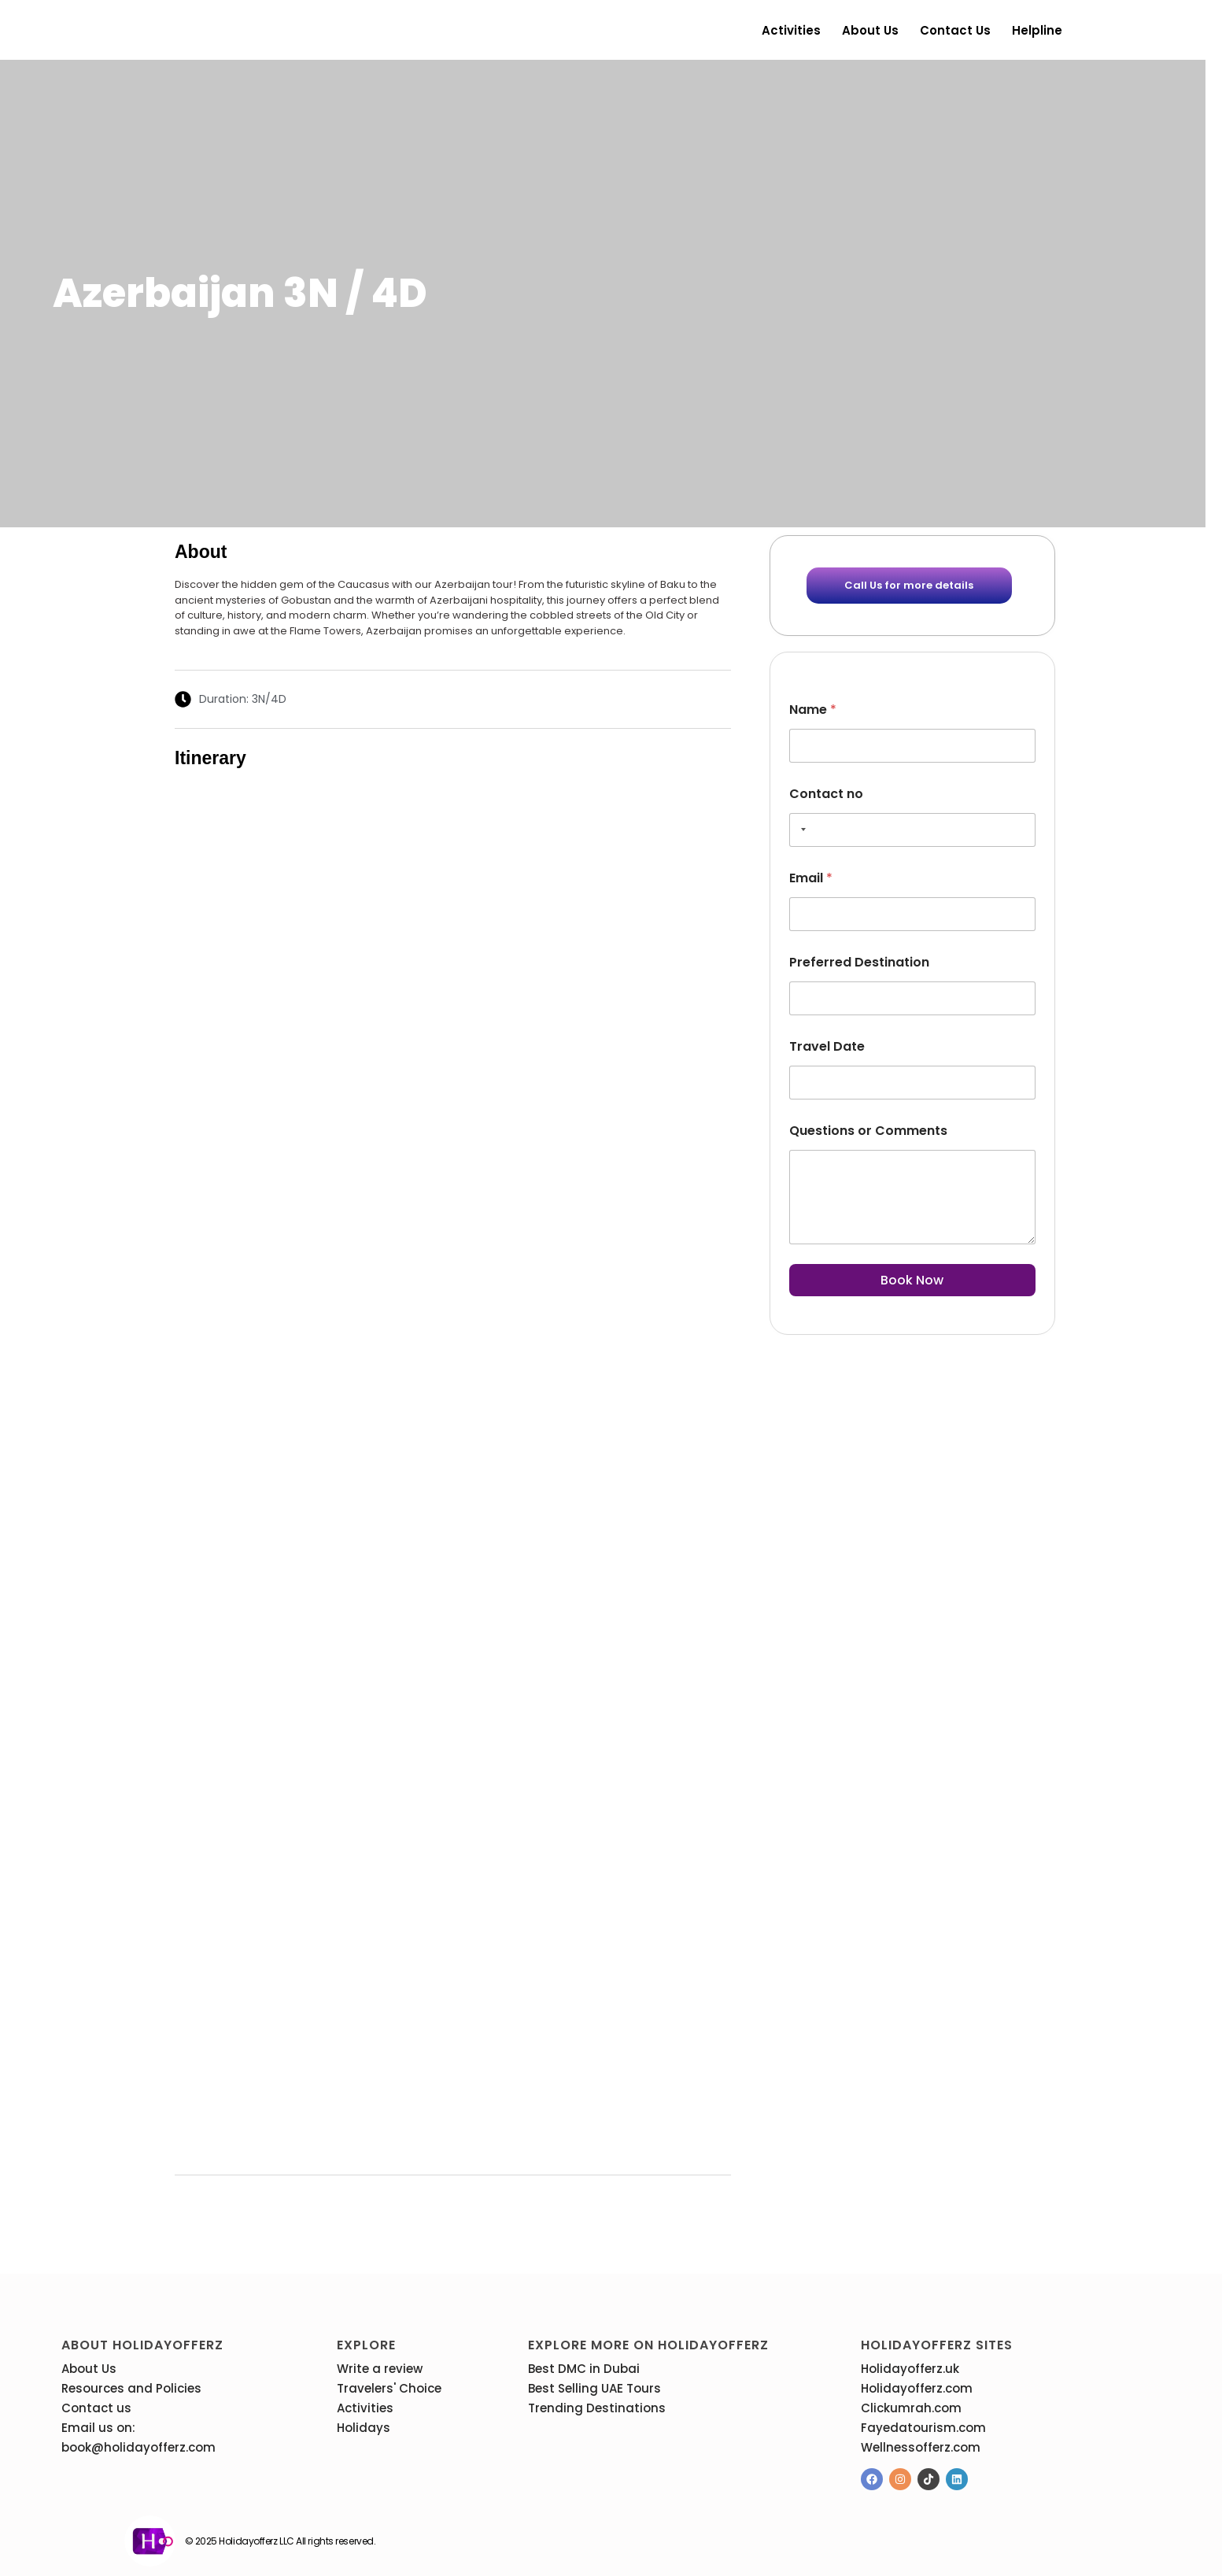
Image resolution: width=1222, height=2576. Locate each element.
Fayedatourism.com (923, 2427)
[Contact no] (912, 830)
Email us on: (98, 2427)
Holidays (363, 2427)
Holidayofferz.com (917, 2388)
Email (811, 877)
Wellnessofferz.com (920, 2447)
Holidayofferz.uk (910, 2368)
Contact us (955, 30)
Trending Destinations (597, 2408)
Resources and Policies (131, 2388)
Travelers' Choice (389, 2388)
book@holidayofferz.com (138, 2447)
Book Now (912, 1280)
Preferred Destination (859, 962)
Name (812, 709)
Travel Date (827, 1046)
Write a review (380, 2368)
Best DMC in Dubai (584, 2368)
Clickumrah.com (911, 2408)
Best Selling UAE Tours (594, 2388)
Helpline (1037, 30)
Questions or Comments (868, 1130)
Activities (791, 30)
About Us (870, 30)
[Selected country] (800, 830)
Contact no (826, 793)
